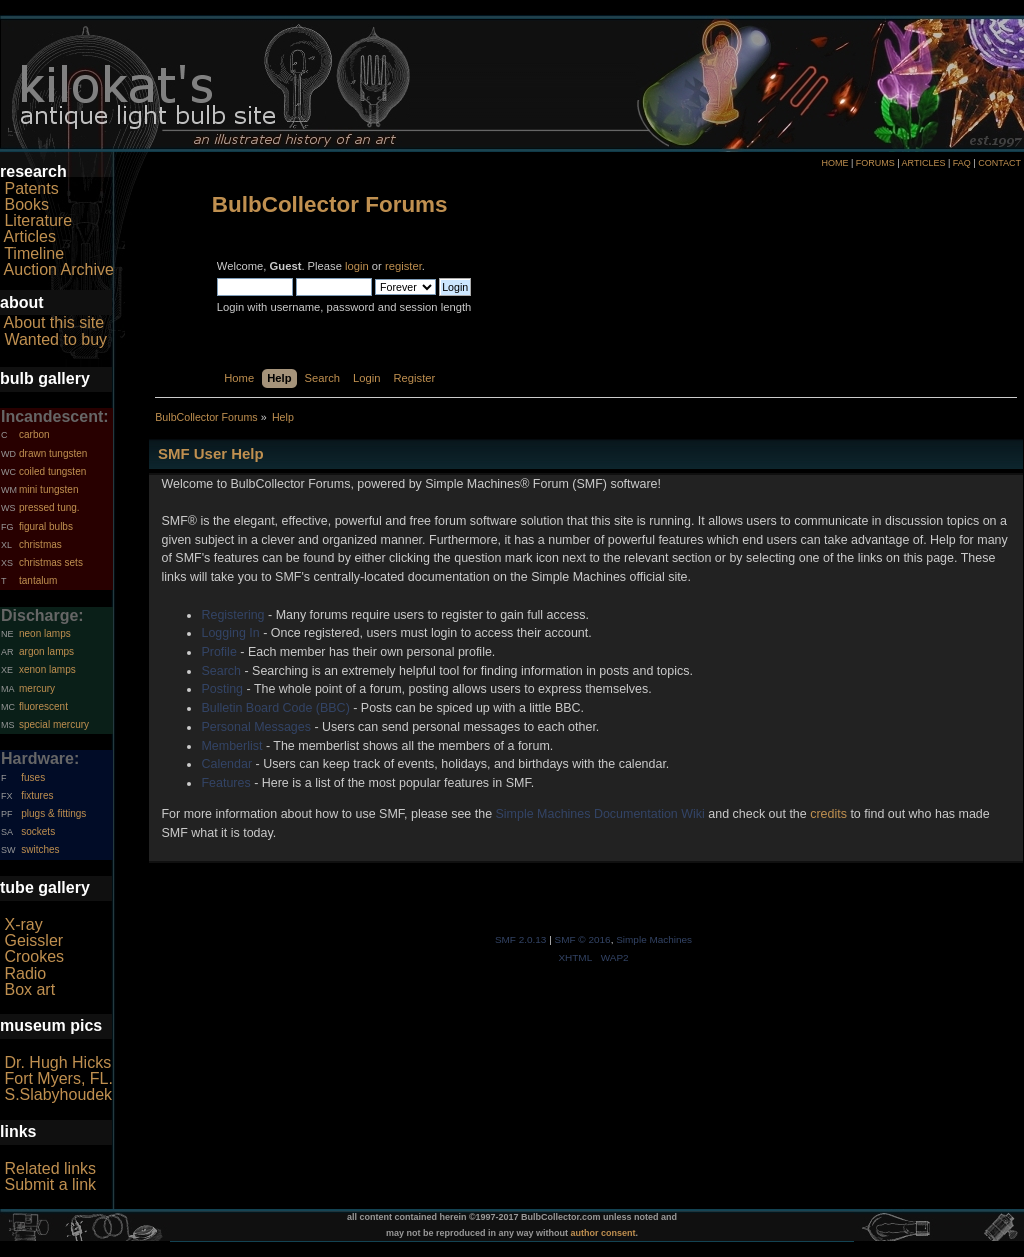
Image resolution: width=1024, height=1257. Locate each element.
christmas (40, 544)
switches (40, 849)
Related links (50, 1168)
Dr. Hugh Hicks (57, 1062)
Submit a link (50, 1184)
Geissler (33, 940)
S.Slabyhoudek (58, 1094)
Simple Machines (654, 939)
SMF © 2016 (583, 939)
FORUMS (875, 163)
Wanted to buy (55, 339)
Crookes (34, 956)
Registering (232, 615)
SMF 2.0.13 (521, 939)
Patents (31, 188)
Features (225, 783)
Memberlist (231, 746)
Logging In (230, 633)
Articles (30, 236)
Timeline (34, 253)
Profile (218, 652)
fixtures (37, 795)
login (357, 266)
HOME (834, 163)
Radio (25, 973)
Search (221, 671)
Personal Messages (256, 727)
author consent (603, 1233)
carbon (34, 434)
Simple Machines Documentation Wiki (600, 814)
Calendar (226, 764)
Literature (38, 220)
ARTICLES (924, 163)
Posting (222, 689)
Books (26, 204)
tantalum (38, 580)
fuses (33, 777)
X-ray (23, 924)
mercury (37, 688)
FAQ (962, 163)
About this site (54, 322)
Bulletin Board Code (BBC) (275, 708)
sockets (38, 831)
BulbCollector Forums (330, 204)
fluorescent (43, 706)
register (403, 266)
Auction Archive (59, 269)
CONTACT (999, 163)
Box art (29, 989)
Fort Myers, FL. (58, 1078)
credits (828, 814)
